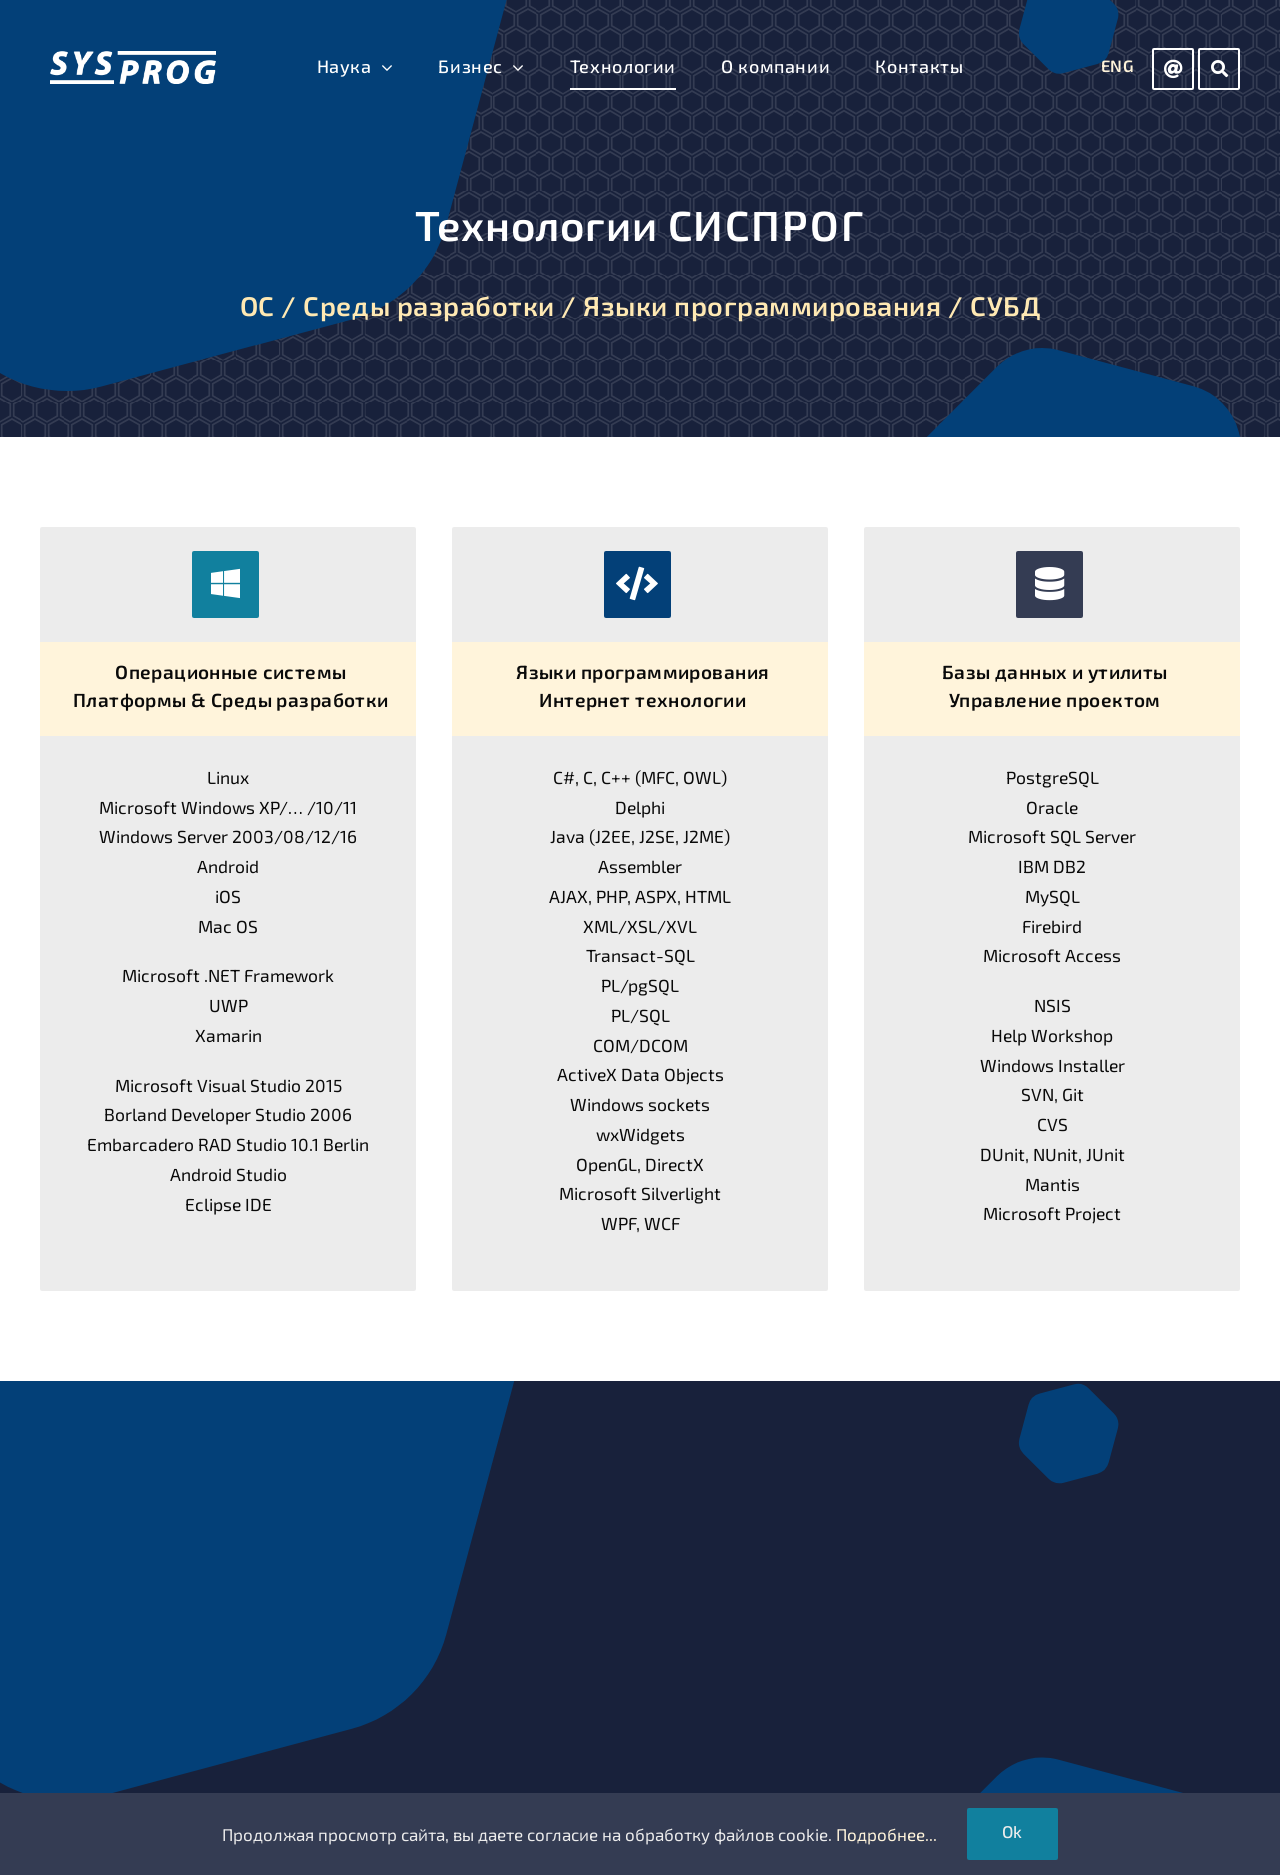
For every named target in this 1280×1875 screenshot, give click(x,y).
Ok (1012, 1831)
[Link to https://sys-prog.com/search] (1219, 69)
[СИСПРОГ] (133, 59)
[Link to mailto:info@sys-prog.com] (1173, 69)
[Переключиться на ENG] (1118, 67)
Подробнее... (886, 1834)
